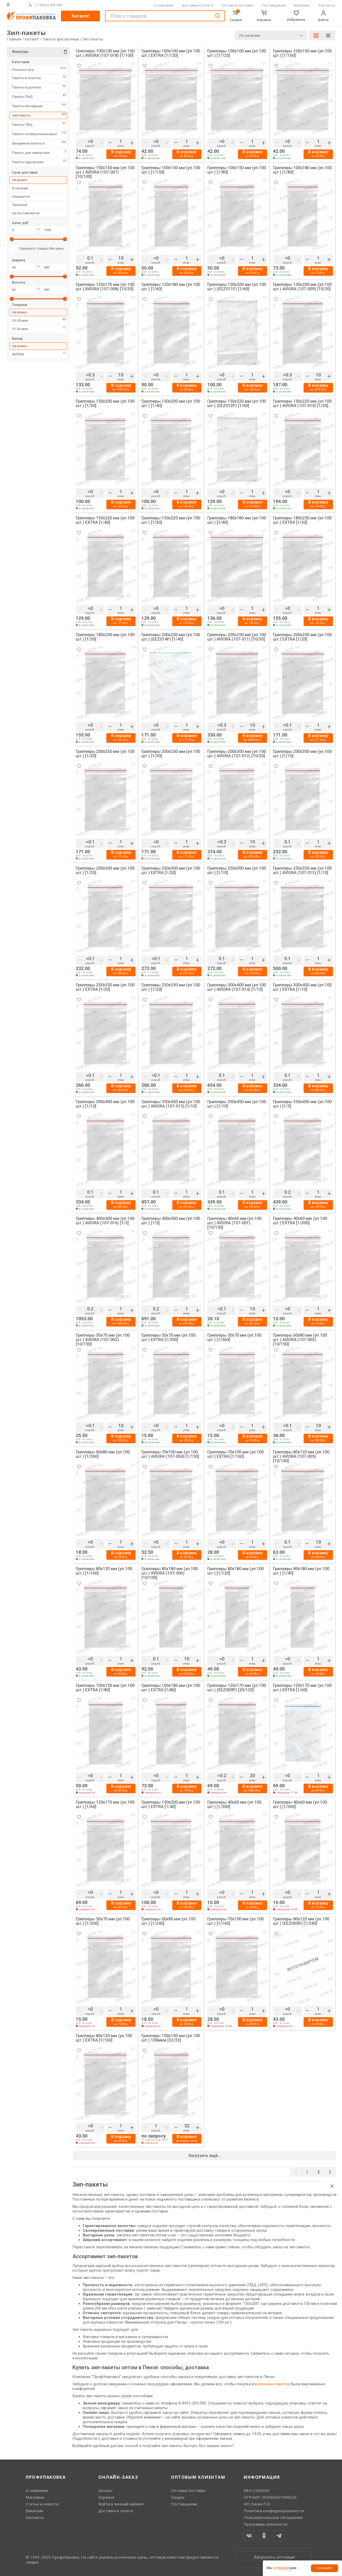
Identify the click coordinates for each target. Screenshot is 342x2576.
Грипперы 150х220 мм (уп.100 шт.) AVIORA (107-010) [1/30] (302, 403)
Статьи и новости (42, 2503)
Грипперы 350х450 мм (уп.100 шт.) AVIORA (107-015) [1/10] (170, 1104)
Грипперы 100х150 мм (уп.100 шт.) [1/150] (170, 170)
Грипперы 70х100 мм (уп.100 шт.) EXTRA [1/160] (235, 1454)
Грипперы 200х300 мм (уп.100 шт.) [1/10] (302, 753)
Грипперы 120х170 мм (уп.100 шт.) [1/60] (105, 1804)
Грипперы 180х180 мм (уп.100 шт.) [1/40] (236, 520)
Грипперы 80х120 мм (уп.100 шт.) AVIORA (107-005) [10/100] (301, 1456)
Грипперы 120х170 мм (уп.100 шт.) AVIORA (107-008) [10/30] (105, 286)
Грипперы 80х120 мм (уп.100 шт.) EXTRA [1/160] (104, 2038)
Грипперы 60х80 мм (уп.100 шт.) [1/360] (103, 1454)
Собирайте (324, 2568)
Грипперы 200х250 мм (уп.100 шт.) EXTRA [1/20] (302, 637)
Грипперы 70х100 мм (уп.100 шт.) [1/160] (235, 1921)
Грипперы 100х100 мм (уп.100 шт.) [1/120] (236, 53)
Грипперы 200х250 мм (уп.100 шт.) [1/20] (105, 753)
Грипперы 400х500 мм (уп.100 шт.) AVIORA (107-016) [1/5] (105, 1220)
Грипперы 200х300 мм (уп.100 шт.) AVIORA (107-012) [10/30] (236, 753)
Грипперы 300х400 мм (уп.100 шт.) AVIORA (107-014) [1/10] (236, 987)
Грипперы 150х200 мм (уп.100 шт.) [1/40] (170, 403)
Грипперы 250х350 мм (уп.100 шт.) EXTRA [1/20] (105, 987)
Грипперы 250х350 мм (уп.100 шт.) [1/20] (170, 987)
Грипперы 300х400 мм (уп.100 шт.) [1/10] (105, 1104)
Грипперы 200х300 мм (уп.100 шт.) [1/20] (105, 870)
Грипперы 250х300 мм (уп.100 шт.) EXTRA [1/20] (170, 870)
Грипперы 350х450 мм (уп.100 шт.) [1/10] (236, 1104)
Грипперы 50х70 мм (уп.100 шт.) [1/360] (234, 1337)
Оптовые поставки (238, 5)
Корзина (106, 2497)
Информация (262, 2477)
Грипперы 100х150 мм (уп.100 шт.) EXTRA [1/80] (105, 1687)
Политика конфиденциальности (274, 2510)
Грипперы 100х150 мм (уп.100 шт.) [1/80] (236, 170)
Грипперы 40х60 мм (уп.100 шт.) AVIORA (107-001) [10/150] (234, 1222)
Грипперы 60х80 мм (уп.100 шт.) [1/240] (168, 1921)
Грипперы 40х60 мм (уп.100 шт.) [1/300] (234, 1804)
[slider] (12, 240)
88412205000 (256, 2490)
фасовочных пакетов (271, 2384)
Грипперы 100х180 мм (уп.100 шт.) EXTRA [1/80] (170, 1687)
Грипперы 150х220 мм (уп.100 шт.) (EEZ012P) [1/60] (236, 403)
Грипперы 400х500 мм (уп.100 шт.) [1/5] (170, 1220)
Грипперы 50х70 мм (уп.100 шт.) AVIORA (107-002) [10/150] (103, 1339)
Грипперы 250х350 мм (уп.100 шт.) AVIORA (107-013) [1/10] (302, 870)
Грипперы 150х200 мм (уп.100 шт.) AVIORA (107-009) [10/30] (302, 286)
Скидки (177, 2497)
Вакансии (34, 2510)
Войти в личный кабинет (121, 2503)
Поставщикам (273, 5)
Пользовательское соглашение (273, 2517)
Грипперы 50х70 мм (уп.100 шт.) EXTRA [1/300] (168, 1337)
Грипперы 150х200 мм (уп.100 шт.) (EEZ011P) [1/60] (236, 286)
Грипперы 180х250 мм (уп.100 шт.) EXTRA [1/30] (302, 520)
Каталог (81, 16)
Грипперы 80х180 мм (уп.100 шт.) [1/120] (235, 1571)
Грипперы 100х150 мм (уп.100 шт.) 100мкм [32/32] (170, 2038)
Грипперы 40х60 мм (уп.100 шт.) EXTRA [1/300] (300, 1220)
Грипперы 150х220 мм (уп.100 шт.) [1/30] (170, 520)
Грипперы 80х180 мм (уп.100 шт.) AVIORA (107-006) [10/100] (169, 1573)
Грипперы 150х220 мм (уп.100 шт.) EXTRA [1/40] (105, 520)
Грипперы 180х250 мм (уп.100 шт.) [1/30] (105, 637)
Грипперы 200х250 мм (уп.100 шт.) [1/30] (170, 753)
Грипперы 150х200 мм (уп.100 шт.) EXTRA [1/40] (170, 1804)
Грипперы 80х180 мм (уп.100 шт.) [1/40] (301, 1571)
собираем (281, 2568)
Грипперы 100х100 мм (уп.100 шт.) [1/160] (302, 53)
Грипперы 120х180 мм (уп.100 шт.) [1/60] (170, 286)
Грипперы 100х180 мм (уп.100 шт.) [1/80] (302, 170)
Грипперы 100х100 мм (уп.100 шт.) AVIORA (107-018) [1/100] (105, 53)
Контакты (327, 5)
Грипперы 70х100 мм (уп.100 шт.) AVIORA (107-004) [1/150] (170, 1454)
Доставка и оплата (197, 5)
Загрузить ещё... (204, 2155)
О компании (164, 5)
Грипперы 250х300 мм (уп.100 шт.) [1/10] (236, 870)
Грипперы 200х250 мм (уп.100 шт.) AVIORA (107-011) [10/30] (236, 637)
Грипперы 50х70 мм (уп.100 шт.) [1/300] (103, 1921)
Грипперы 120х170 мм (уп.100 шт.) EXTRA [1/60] (302, 1687)
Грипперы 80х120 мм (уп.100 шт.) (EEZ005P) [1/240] (301, 1921)
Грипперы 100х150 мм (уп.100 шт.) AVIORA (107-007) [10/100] (105, 172)
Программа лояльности (266, 2524)
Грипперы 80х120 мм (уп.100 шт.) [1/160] (104, 1571)
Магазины (302, 5)
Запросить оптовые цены (274, 2559)
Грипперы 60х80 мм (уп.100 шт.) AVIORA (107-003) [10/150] (300, 1339)
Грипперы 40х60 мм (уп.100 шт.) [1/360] (300, 1804)
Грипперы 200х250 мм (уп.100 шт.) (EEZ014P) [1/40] (170, 637)
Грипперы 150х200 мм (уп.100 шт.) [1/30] (105, 403)
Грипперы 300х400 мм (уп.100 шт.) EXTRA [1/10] (302, 987)
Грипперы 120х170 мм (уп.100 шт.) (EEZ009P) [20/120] (236, 1687)
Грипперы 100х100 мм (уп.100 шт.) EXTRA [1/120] (170, 53)
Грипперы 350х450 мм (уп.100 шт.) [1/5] (302, 1104)
